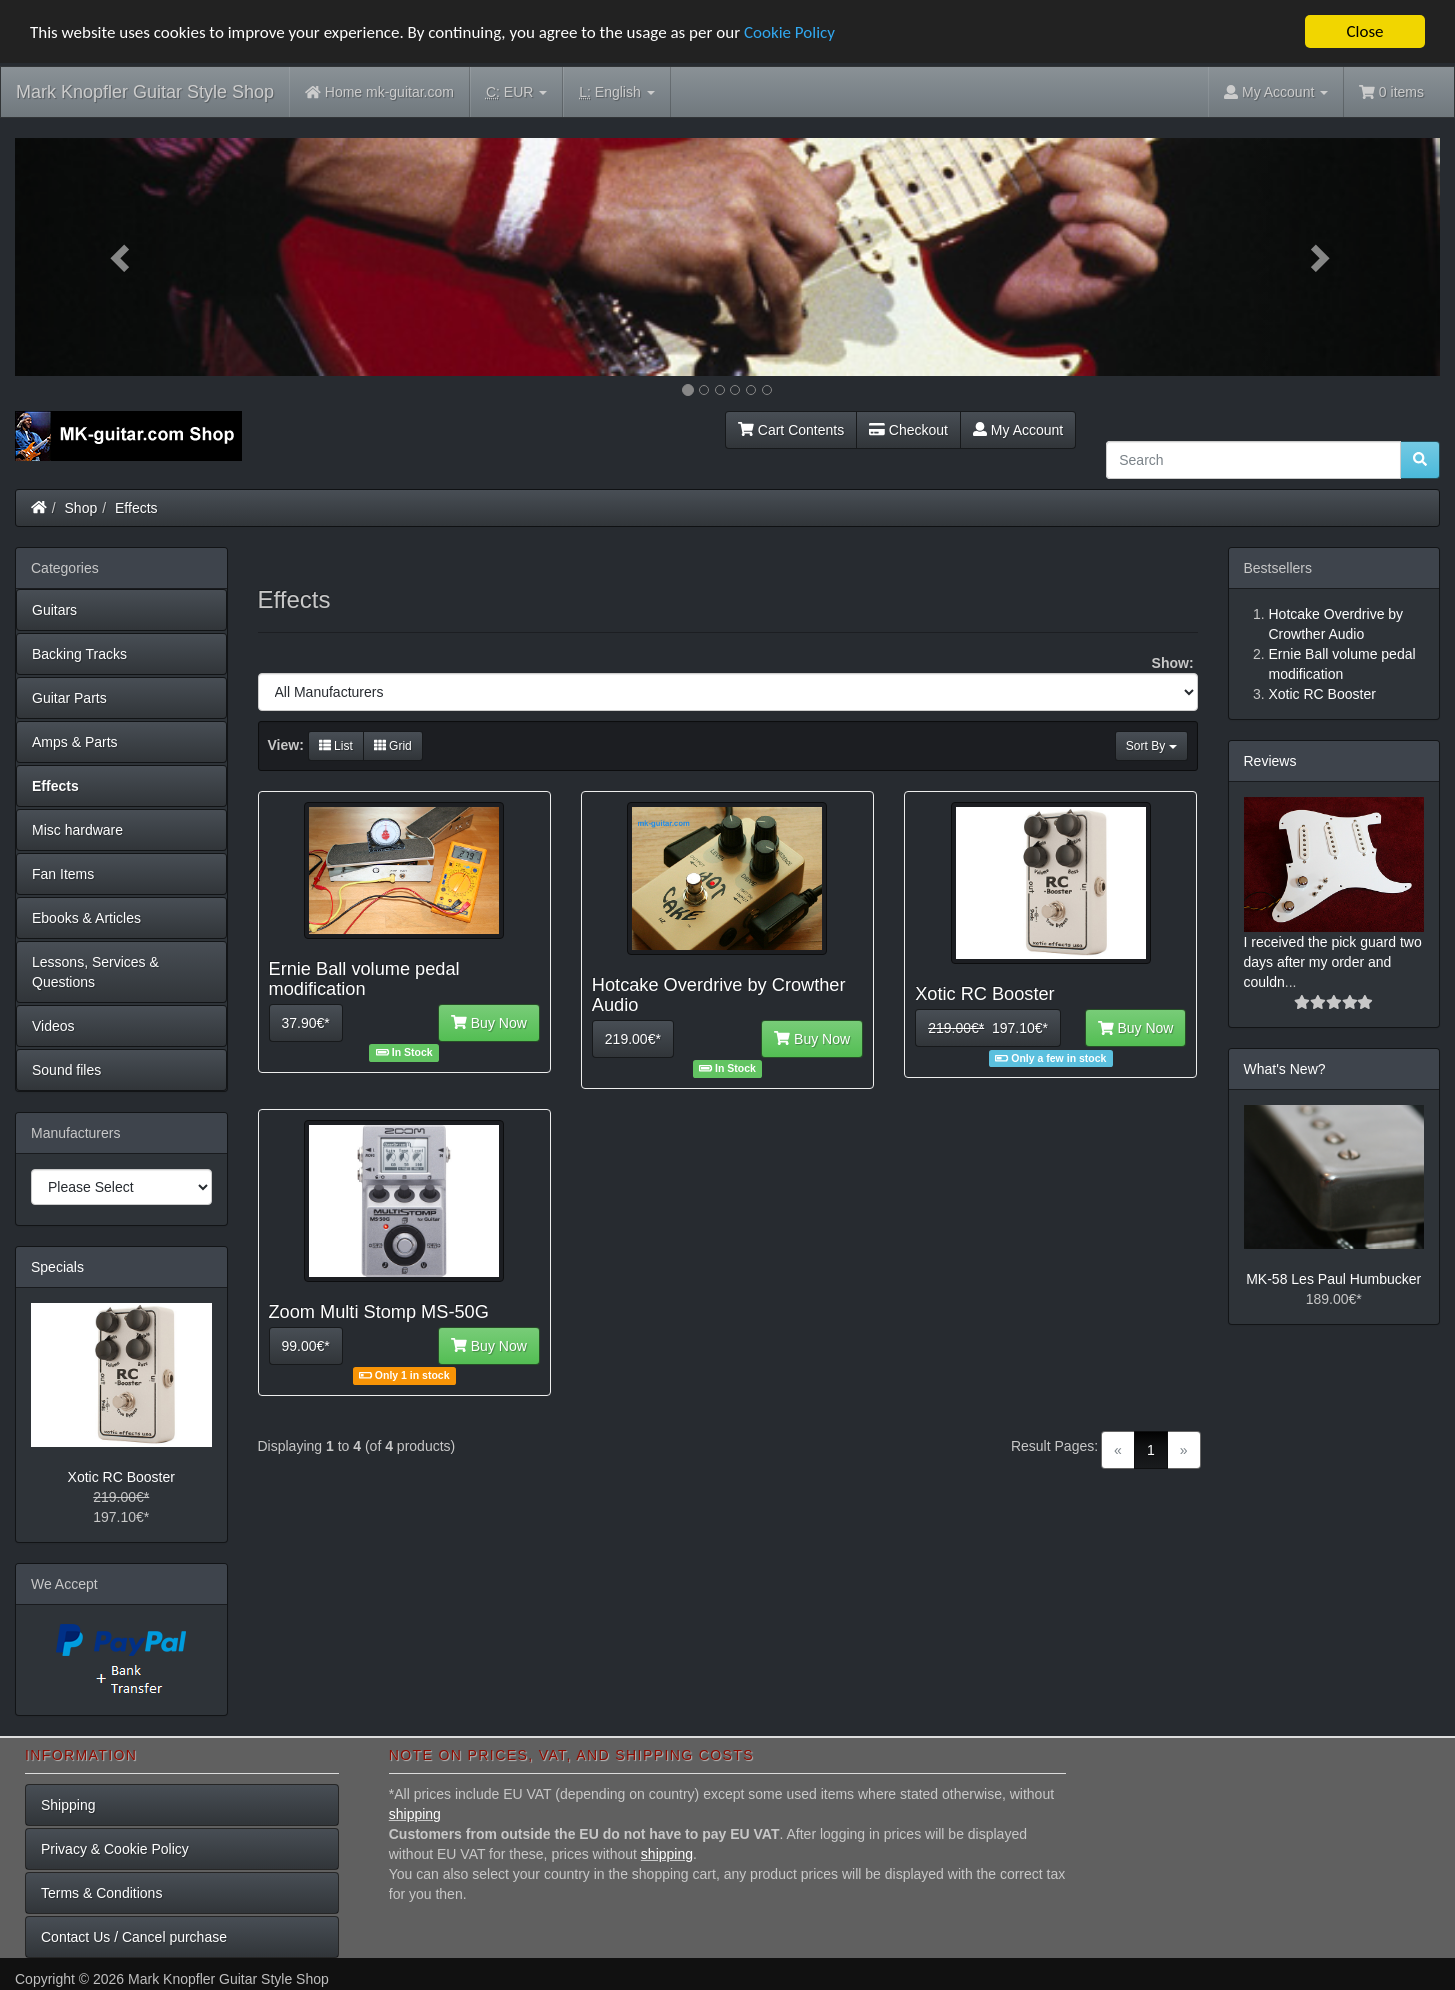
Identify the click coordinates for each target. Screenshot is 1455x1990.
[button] (122, 257)
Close (1364, 31)
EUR (516, 92)
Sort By (1151, 746)
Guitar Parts (69, 698)
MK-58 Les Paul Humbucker (1333, 1279)
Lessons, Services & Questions (95, 972)
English (616, 92)
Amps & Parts (75, 742)
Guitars (54, 610)
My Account (1018, 430)
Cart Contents (791, 430)
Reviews (1270, 761)
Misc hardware (77, 830)
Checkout (908, 430)
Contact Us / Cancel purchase (134, 1937)
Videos (53, 1026)
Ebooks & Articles (86, 918)
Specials (57, 1267)
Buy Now (489, 1023)
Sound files (66, 1070)
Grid (393, 746)
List (336, 746)
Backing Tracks (79, 654)
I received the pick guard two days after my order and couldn (1333, 962)
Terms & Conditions (101, 1893)
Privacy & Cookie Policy (115, 1849)
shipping (415, 1814)
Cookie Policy (789, 32)
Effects (136, 508)
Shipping (68, 1805)
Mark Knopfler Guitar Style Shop (145, 92)
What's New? (1285, 1069)
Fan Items (63, 874)
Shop (81, 508)
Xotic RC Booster (121, 1477)
